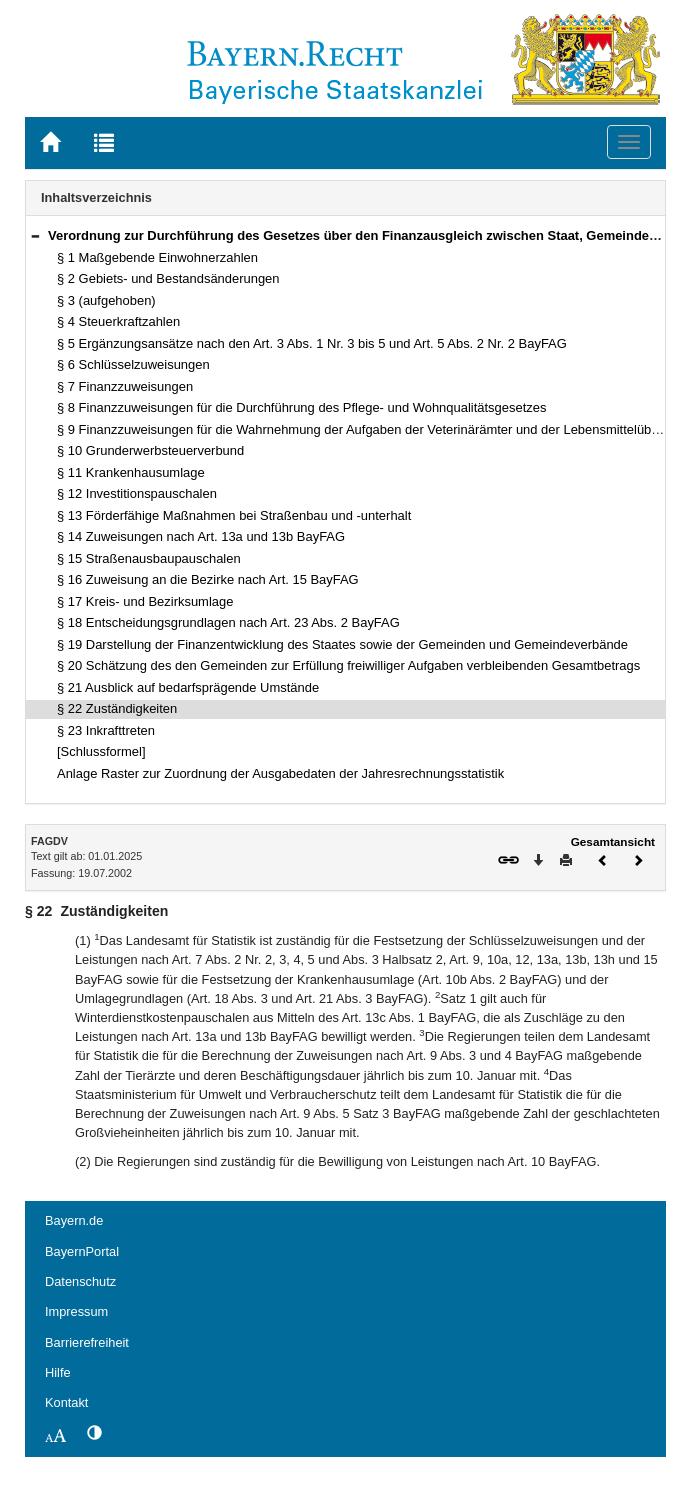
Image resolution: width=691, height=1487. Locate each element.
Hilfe (58, 1372)
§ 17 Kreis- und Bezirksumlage (145, 601)
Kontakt (66, 1402)
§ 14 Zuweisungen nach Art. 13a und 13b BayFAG (201, 536)
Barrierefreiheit (87, 1342)
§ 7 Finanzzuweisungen (125, 386)
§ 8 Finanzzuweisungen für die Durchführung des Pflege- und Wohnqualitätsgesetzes (301, 407)
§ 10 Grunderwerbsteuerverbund (150, 450)
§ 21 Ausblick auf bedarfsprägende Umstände (188, 687)
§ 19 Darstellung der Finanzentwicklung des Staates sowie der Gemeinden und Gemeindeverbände (342, 644)
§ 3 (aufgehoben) (106, 300)
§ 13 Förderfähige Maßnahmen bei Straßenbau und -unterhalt (234, 515)
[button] (35, 235)
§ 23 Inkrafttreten (106, 730)
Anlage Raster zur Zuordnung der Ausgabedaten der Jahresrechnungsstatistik (280, 773)
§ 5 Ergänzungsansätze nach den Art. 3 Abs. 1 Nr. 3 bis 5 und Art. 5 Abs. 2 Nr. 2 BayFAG (312, 343)
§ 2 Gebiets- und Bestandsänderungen (168, 278)
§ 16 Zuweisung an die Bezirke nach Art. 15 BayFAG (208, 579)
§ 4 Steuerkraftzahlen (118, 321)
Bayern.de (74, 1220)
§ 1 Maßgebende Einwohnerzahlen (157, 257)
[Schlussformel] (101, 751)
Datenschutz (80, 1281)
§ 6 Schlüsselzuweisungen (133, 364)
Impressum (76, 1311)
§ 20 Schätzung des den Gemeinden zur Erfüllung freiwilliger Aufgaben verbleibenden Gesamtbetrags (348, 665)
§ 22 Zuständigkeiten (117, 708)
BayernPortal (82, 1251)
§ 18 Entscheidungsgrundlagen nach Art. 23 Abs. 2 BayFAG (228, 622)
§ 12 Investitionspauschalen (137, 493)
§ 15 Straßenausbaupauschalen (149, 558)
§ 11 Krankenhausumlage (131, 472)
